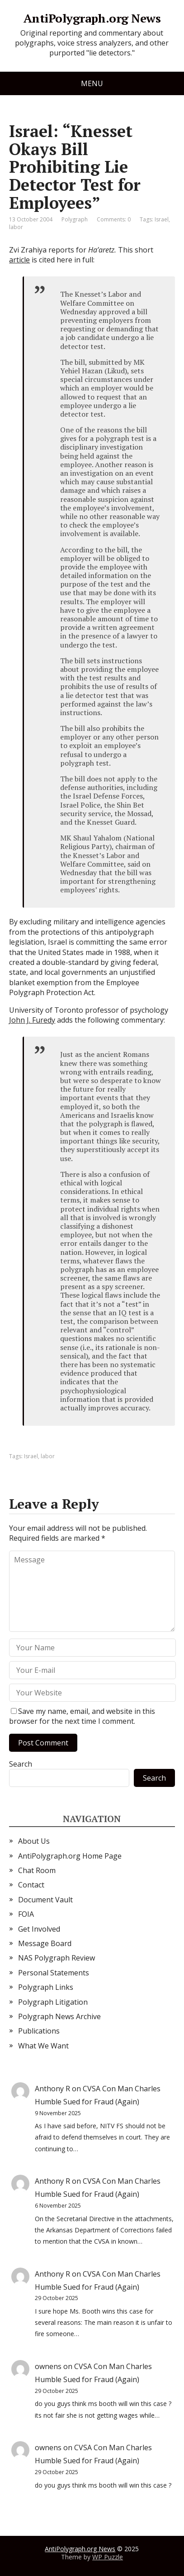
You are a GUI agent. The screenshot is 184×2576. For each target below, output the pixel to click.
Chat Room (37, 1870)
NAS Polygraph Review (56, 1958)
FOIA (26, 1914)
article (19, 260)
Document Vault (45, 1900)
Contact (31, 1885)
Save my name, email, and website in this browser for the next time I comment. (82, 1716)
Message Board (44, 1943)
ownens (48, 2366)
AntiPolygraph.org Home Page (70, 1856)
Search (20, 1764)
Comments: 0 (114, 219)
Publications (39, 2031)
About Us (34, 1841)
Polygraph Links (45, 1987)
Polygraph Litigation (53, 2002)
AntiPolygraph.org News (92, 18)
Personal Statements (53, 1973)
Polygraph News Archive (59, 2016)
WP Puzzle (107, 2557)
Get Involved (39, 1929)
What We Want (43, 2046)
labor (16, 227)
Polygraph (74, 219)
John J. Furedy (32, 1020)
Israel (162, 219)
